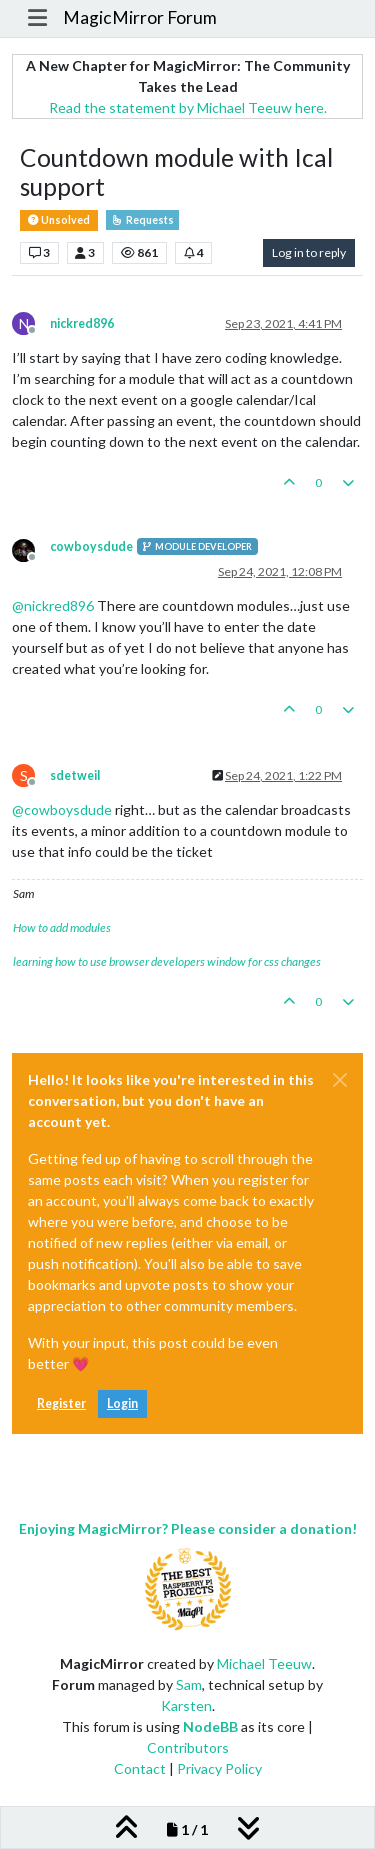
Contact (140, 1768)
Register (61, 1403)
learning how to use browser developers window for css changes (167, 961)
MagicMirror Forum (140, 17)
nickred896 (82, 323)
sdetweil (75, 775)
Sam (189, 1684)
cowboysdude (91, 546)
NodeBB (210, 1726)
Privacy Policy (219, 1768)
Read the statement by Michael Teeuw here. (188, 107)
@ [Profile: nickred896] (53, 605)
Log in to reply (309, 252)
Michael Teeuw (264, 1663)
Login (122, 1403)
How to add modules (62, 927)
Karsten (186, 1705)
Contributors (188, 1747)
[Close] (340, 1080)
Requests (142, 220)
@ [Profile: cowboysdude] (62, 809)
